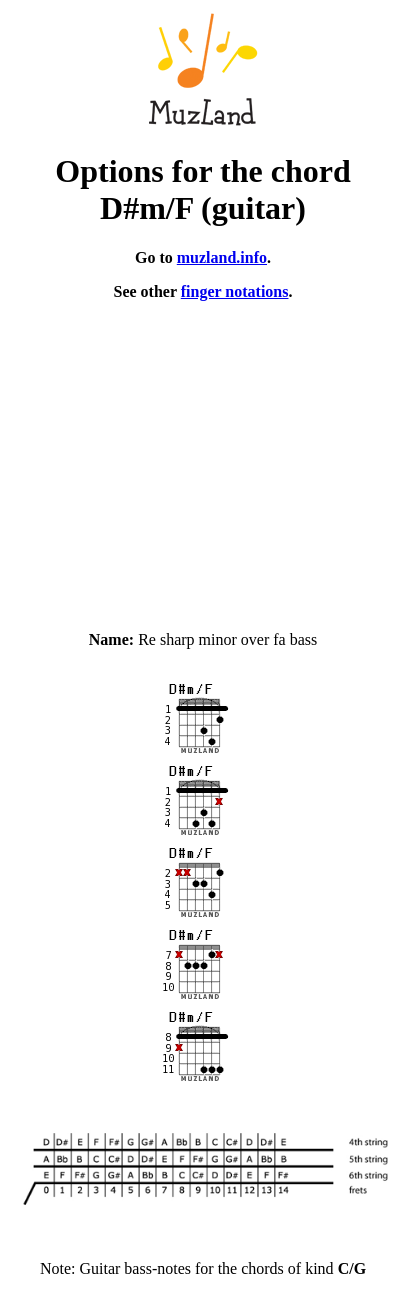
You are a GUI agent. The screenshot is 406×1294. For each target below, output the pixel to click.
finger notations (235, 291)
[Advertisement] (203, 457)
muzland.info (222, 257)
